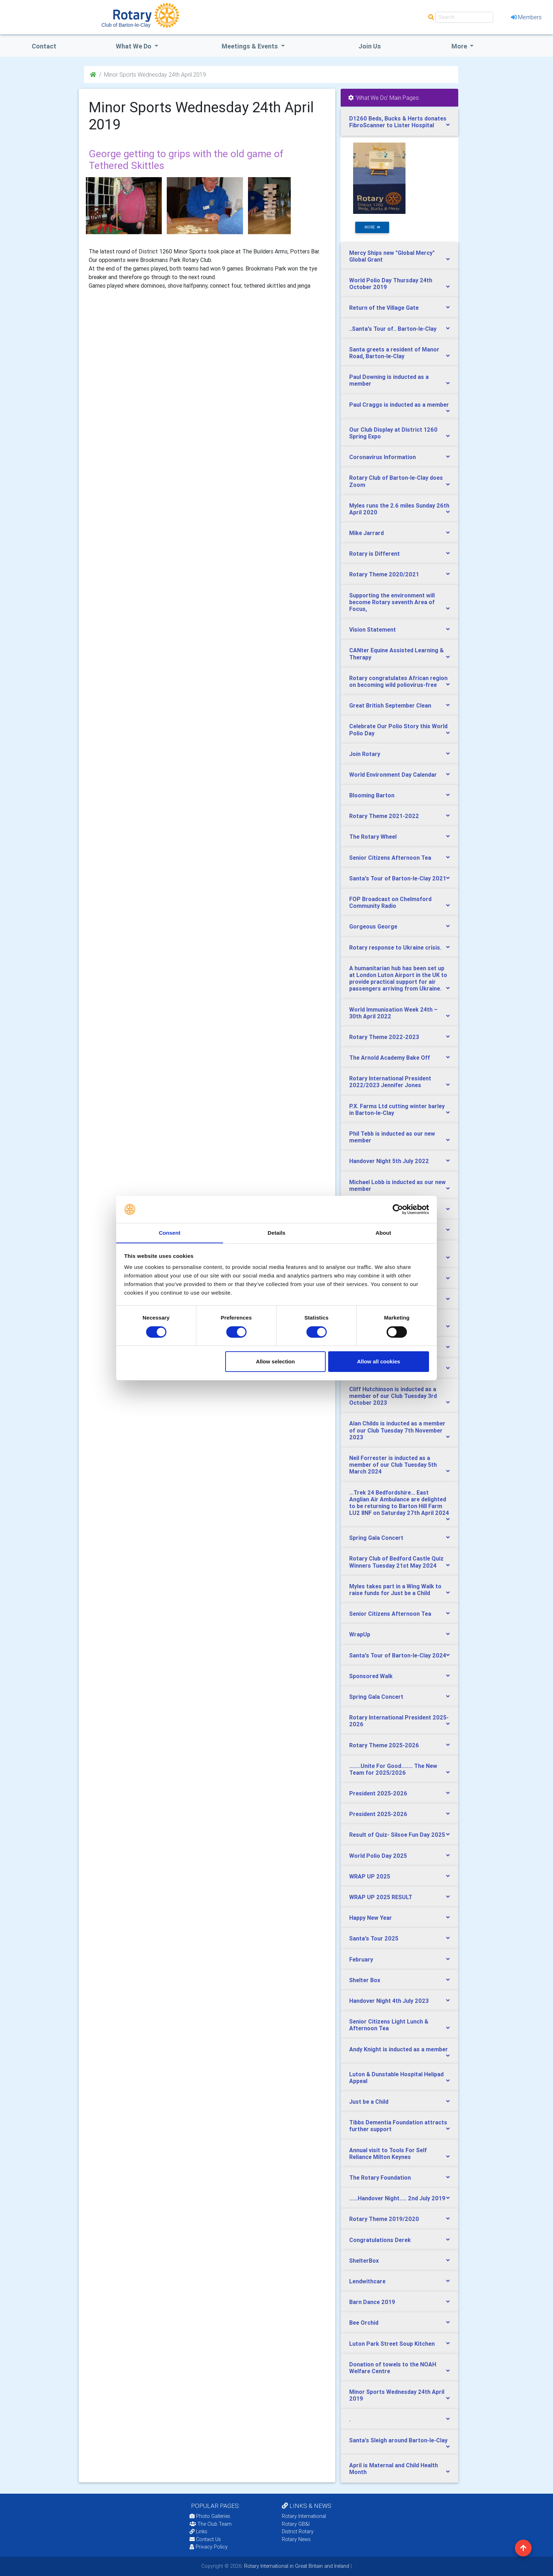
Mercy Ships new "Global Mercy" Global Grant (392, 256)
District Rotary (298, 2531)
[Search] (464, 17)
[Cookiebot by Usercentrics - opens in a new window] (398, 1209)
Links (198, 2531)
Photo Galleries (210, 2516)
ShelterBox (364, 2260)
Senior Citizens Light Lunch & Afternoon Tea (388, 2025)
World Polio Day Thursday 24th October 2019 (390, 283)
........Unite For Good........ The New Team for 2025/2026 (393, 1769)
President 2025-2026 (378, 1793)
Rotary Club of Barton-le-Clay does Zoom (396, 481)
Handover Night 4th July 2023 (389, 2000)
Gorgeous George (373, 926)
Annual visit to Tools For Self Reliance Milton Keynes (388, 2153)
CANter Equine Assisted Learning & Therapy (396, 653)
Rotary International (304, 2516)
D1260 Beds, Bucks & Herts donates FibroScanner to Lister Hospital (397, 122)
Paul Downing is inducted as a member (389, 380)
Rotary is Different (374, 553)
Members (526, 17)
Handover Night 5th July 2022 (389, 1160)
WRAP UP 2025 (369, 1876)
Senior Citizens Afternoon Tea (390, 857)
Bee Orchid (363, 2322)
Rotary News (296, 2539)
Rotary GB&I (296, 2524)
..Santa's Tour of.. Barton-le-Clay (392, 328)
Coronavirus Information (382, 457)
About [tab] (383, 1233)
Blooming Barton (371, 795)
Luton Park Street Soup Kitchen (392, 2343)
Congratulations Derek (380, 2239)
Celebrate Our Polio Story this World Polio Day (398, 729)
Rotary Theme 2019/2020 (384, 2218)
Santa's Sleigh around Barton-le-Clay (398, 2440)
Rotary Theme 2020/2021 (384, 574)
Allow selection (275, 1362)
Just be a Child (368, 2101)
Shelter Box (364, 1980)
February (361, 1959)
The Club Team (211, 2524)
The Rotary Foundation (380, 2177)
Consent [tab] (170, 1233)
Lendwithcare (367, 2281)
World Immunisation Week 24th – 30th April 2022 (393, 1013)
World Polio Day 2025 (378, 1855)
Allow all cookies (378, 1362)
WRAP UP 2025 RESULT (380, 1897)
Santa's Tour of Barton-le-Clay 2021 (397, 878)
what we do (134, 46)
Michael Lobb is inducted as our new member (397, 1185)
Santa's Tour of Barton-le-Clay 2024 (397, 1655)
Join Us (369, 46)
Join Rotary (364, 753)
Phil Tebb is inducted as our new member (392, 1137)
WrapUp (359, 1634)
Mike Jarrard (366, 532)
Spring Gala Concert (376, 1537)
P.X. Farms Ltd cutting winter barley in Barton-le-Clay (397, 1109)
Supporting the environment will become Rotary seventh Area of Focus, (392, 602)
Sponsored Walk (371, 1676)
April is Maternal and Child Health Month (393, 2468)
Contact (44, 46)
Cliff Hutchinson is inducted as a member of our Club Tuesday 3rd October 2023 (393, 1395)
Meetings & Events (250, 46)
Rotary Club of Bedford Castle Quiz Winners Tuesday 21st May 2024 (396, 1562)
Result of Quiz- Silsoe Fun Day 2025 (397, 1834)
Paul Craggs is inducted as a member (399, 404)
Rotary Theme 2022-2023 (384, 1036)
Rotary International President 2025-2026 (399, 1721)
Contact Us (205, 2539)
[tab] (399, 122)
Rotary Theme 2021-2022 (384, 815)
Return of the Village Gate (384, 307)
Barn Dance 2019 (372, 2301)
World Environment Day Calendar (393, 774)
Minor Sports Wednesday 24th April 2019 (396, 2395)
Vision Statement (372, 629)
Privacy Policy (209, 2547)
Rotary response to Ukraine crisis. (395, 947)
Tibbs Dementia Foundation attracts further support (398, 2126)
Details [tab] (276, 1233)
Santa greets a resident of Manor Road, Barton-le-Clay (394, 353)
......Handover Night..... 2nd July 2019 (397, 2198)
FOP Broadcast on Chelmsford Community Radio (390, 902)
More (460, 46)
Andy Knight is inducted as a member (398, 2049)
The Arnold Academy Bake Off (389, 1057)
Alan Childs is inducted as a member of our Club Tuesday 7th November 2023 (397, 1430)
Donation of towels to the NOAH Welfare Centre (392, 2368)
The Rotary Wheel (373, 836)
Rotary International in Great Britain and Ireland (296, 2566)
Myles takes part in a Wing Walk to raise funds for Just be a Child (395, 1589)
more (372, 227)
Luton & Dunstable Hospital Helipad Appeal (396, 2077)
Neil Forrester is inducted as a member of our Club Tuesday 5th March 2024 (393, 1464)
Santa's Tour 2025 (373, 1938)
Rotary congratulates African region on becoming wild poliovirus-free (398, 681)
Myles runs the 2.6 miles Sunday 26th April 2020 (399, 509)
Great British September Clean (390, 705)
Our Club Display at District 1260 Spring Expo (393, 433)
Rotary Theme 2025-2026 (384, 1745)
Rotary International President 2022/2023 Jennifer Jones (390, 1082)
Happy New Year (370, 1917)
